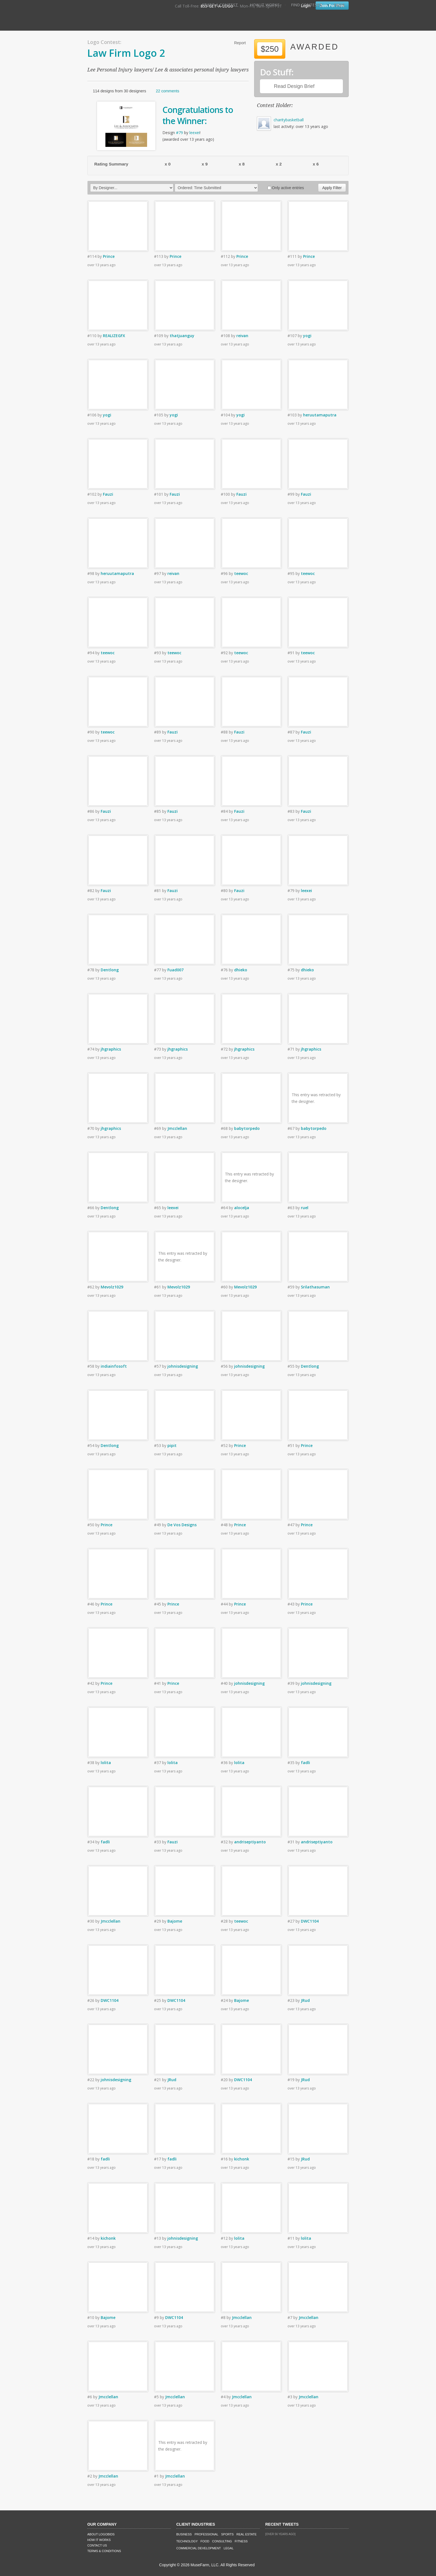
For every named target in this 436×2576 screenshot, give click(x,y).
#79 (179, 132)
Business (184, 2534)
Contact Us (97, 2545)
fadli (305, 1762)
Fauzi (108, 494)
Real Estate (246, 2534)
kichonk (241, 2159)
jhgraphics (111, 1049)
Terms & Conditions (104, 2551)
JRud (305, 2000)
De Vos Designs (182, 1524)
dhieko (240, 969)
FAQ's (339, 5)
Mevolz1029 (112, 1287)
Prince (109, 256)
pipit (172, 1445)
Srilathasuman (315, 1287)
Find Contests (306, 5)
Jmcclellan (177, 1128)
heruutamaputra (319, 415)
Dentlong (110, 969)
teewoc (241, 573)
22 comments (167, 91)
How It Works (264, 5)
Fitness (241, 2541)
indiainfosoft (114, 1366)
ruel (304, 1207)
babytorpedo (247, 1128)
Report (240, 43)
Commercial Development (198, 2548)
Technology (187, 2541)
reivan (242, 335)
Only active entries (285, 188)
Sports (227, 2534)
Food (204, 2541)
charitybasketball (289, 119)
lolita (106, 1762)
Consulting (222, 2541)
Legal (228, 2548)
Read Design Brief (294, 86)
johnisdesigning (182, 1366)
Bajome (174, 1921)
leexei (194, 132)
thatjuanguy (182, 335)
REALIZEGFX (114, 335)
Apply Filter (332, 188)
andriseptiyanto (250, 1841)
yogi (307, 335)
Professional (207, 2534)
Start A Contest (220, 5)
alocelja (241, 1207)
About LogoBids (101, 2534)
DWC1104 (310, 1921)
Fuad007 (175, 969)
